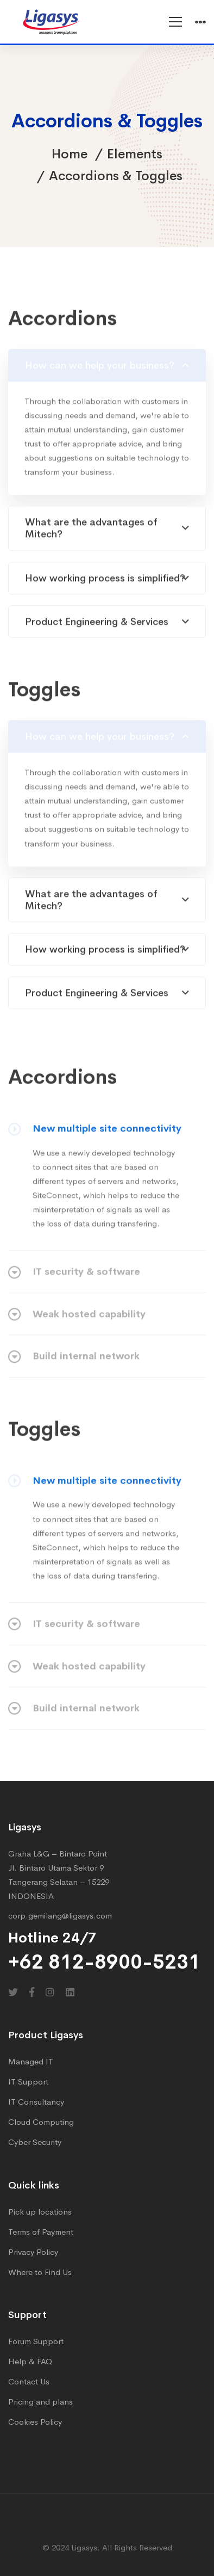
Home (69, 154)
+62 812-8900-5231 (104, 1962)
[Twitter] (13, 1992)
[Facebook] (32, 1992)
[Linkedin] (70, 1992)
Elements (134, 154)
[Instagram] (50, 1992)
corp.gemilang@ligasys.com (60, 1915)
